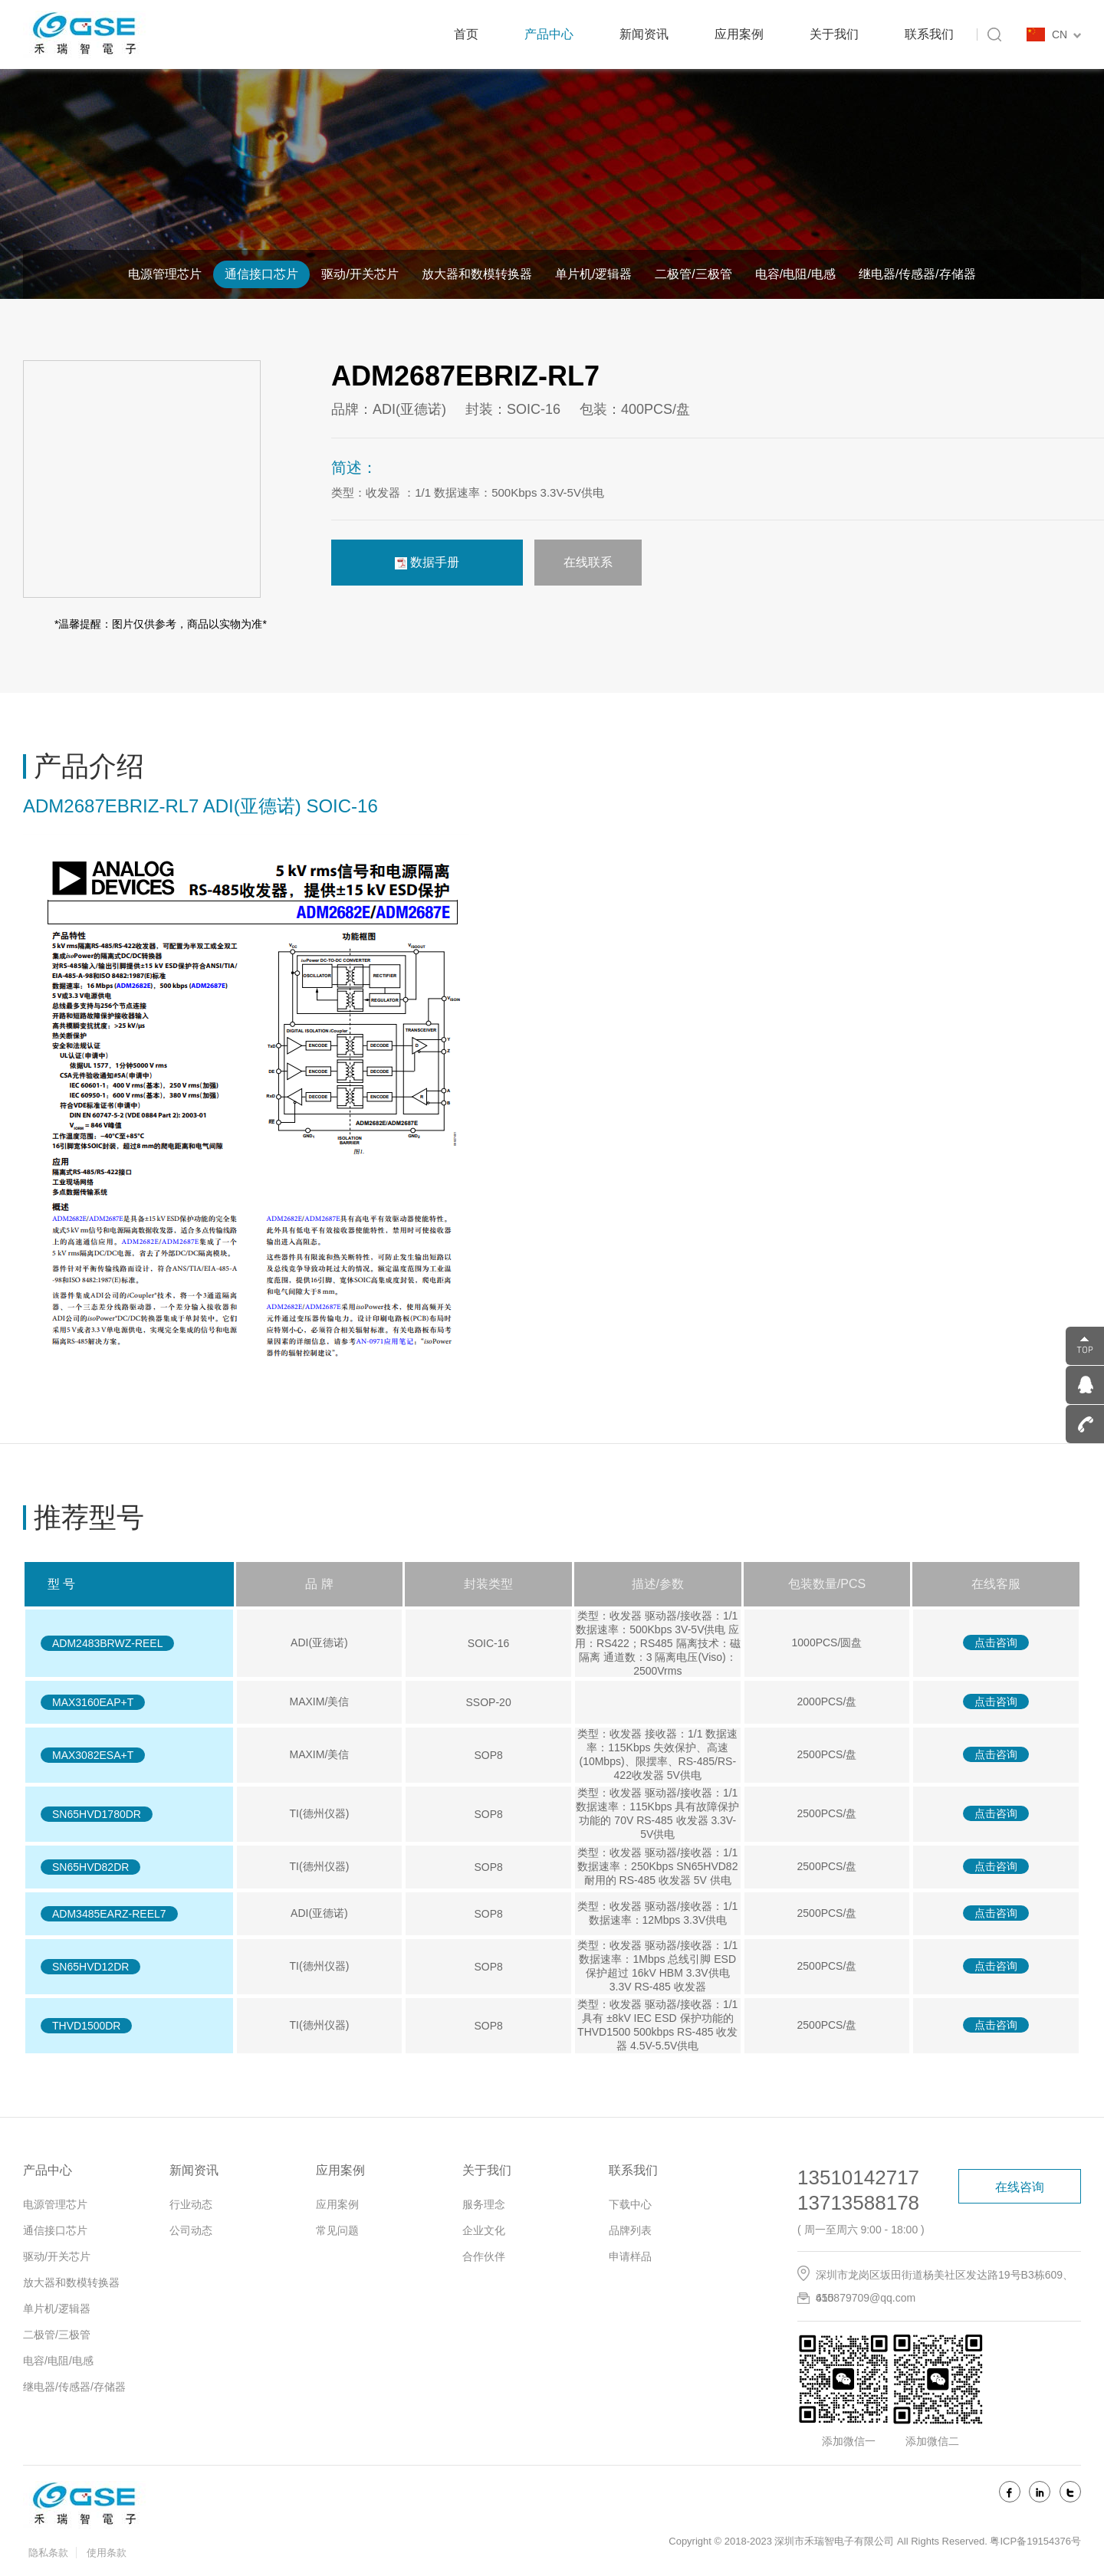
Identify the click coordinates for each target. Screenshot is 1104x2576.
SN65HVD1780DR (96, 1814)
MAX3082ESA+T (92, 1755)
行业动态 (190, 2204)
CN (1066, 34)
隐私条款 (48, 2552)
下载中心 (630, 2204)
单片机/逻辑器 (593, 274)
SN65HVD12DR (90, 1967)
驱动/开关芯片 (359, 274)
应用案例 (739, 34)
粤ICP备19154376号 (1035, 2541)
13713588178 (858, 2202)
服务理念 (483, 2204)
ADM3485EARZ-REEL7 (109, 1914)
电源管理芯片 (165, 274)
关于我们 (834, 34)
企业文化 (483, 2230)
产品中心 (548, 34)
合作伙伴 (483, 2256)
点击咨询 (995, 1642)
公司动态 (190, 2230)
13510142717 (858, 2177)
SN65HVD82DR (90, 1867)
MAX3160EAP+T (92, 1702)
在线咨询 (1019, 2187)
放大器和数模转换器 (477, 274)
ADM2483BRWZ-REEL (107, 1643)
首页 (466, 34)
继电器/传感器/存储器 (917, 274)
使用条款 (107, 2552)
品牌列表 (630, 2230)
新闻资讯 (644, 34)
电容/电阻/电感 (795, 274)
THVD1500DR (86, 2026)
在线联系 (588, 562)
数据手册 (427, 562)
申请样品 (630, 2256)
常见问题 (337, 2230)
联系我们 (929, 34)
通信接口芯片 (261, 274)
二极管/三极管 (693, 274)
